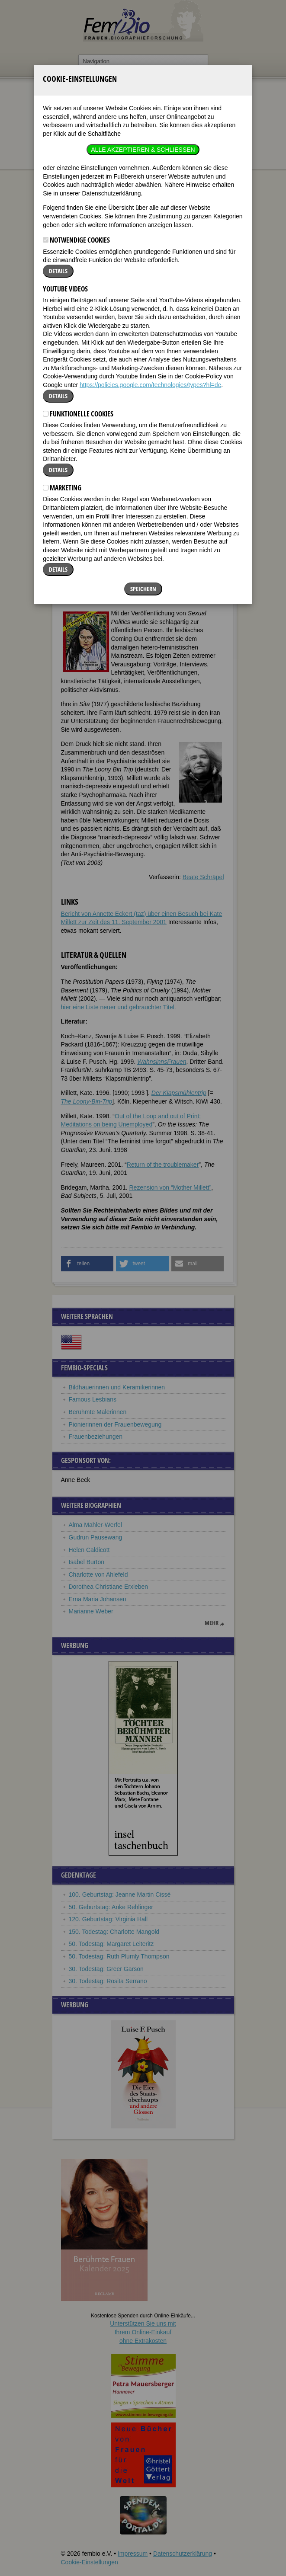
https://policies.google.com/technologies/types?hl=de (150, 272)
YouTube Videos (65, 177)
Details (58, 159)
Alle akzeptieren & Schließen (143, 37)
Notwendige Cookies (76, 128)
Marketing (62, 376)
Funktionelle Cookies (78, 302)
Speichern (143, 477)
